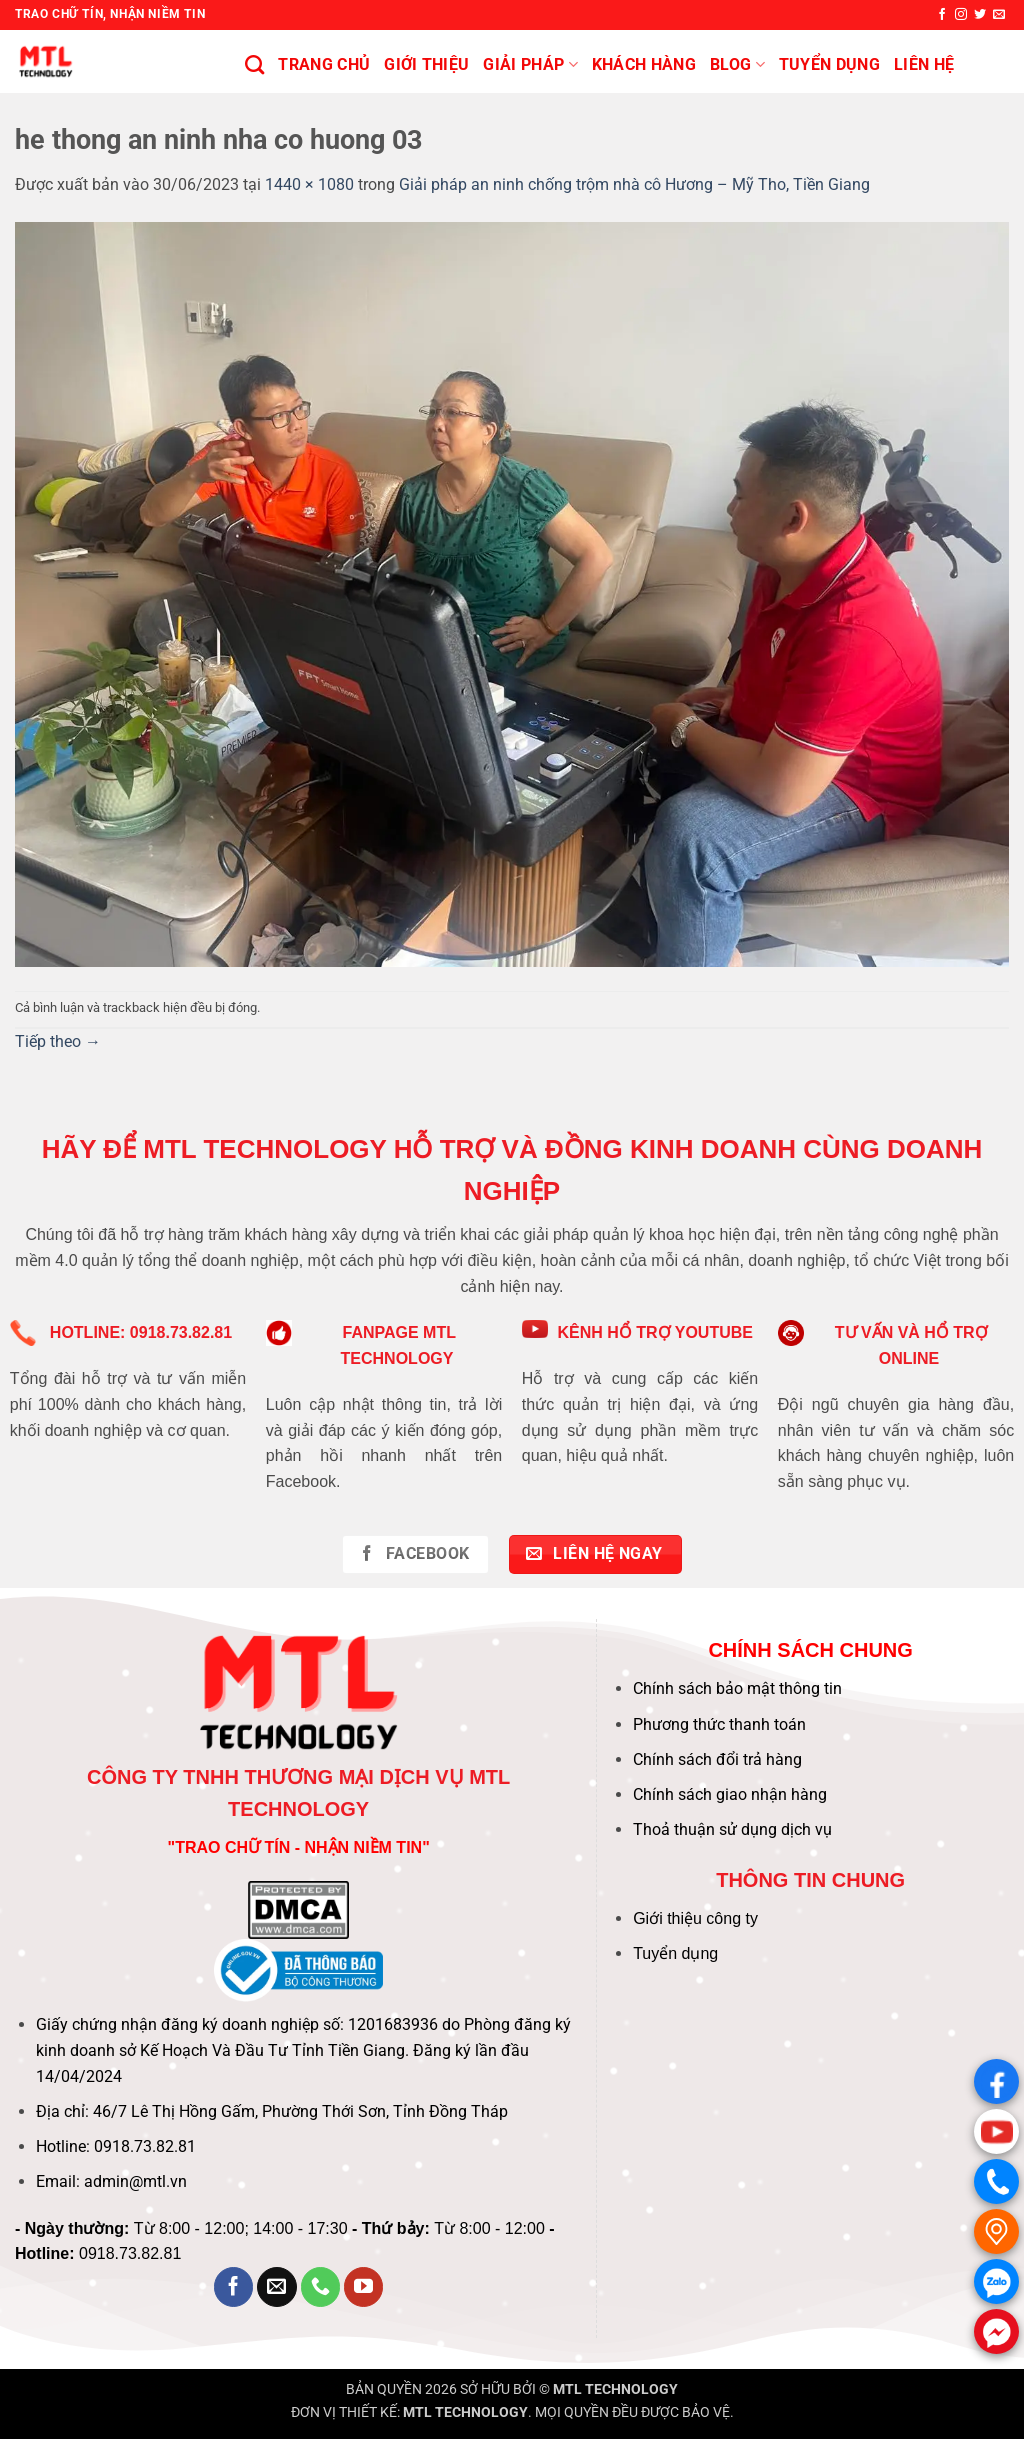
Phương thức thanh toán (719, 1724)
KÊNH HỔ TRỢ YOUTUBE (655, 1332)
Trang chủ (324, 64)
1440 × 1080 (309, 184)
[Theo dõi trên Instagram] (961, 15)
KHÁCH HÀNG (644, 64)
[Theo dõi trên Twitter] (980, 15)
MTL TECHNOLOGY (615, 2389)
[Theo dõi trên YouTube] (364, 2287)
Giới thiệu (426, 64)
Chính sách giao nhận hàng (730, 1794)
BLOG (737, 65)
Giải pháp (530, 65)
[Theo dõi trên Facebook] (942, 15)
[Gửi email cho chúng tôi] (999, 15)
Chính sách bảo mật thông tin (737, 1688)
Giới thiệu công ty (695, 1918)
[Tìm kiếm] (254, 64)
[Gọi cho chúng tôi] (321, 2287)
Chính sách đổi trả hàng (717, 1759)
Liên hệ (924, 64)
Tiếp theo (58, 1041)
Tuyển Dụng (829, 64)
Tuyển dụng (675, 1953)
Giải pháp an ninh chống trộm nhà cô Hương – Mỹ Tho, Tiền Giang (634, 184)
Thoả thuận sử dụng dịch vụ (732, 1829)
